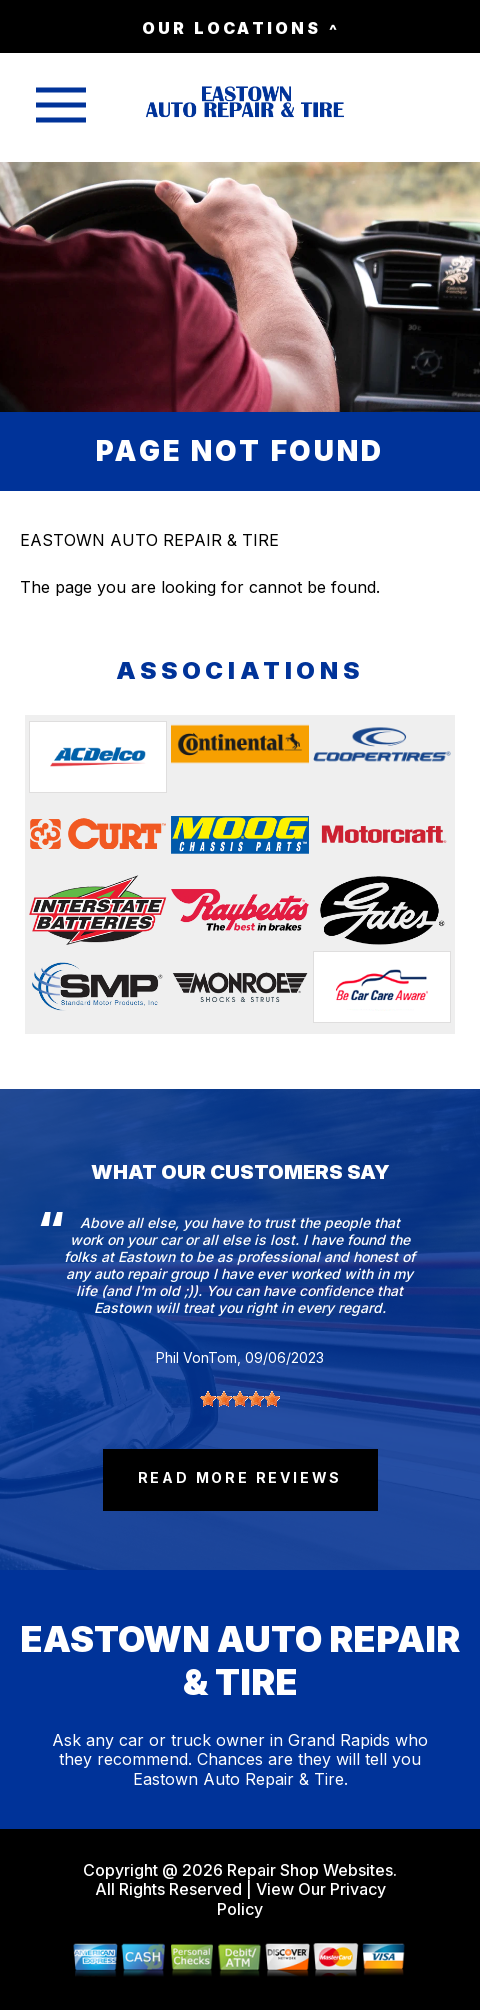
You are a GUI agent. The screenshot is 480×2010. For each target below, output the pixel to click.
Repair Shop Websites (308, 1870)
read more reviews (240, 1477)
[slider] (240, 1399)
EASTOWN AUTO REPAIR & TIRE (149, 540)
